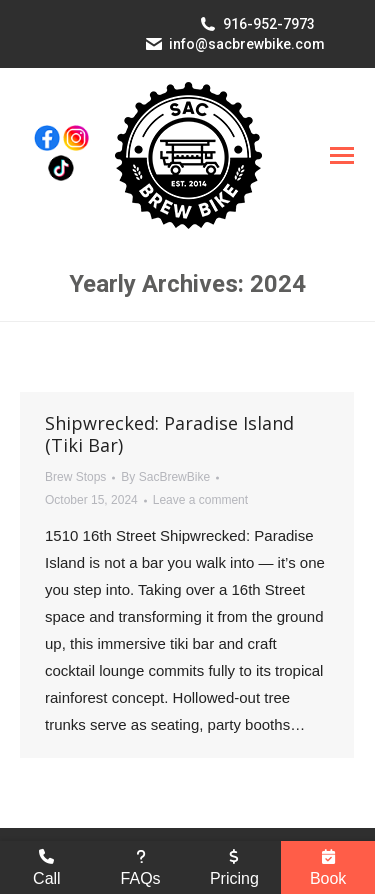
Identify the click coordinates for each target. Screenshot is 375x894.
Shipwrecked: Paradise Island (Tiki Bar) (169, 434)
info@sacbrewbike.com (247, 44)
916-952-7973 (269, 24)
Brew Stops (75, 477)
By (165, 477)
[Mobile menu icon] (342, 155)
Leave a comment (200, 500)
